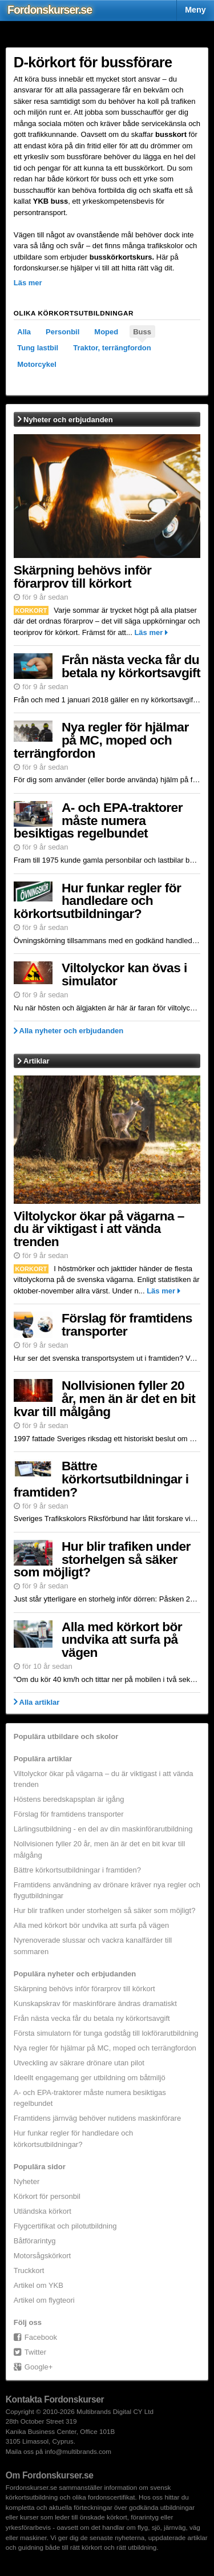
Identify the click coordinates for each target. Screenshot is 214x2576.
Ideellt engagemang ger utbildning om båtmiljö (89, 2077)
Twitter (35, 2352)
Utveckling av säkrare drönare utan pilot (79, 2063)
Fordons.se (49, 9)
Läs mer (148, 632)
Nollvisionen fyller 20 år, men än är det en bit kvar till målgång (104, 1398)
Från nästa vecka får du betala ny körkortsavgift (131, 666)
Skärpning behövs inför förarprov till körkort (83, 577)
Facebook (41, 2337)
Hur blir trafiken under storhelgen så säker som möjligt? (102, 1559)
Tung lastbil (37, 347)
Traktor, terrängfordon (112, 347)
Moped (106, 331)
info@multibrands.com (78, 2451)
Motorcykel (36, 364)
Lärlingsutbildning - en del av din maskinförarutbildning (103, 1829)
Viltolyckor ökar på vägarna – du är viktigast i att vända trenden (99, 1228)
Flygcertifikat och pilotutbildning (65, 2226)
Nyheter (27, 2181)
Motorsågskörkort (42, 2255)
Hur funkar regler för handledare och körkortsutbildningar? (97, 900)
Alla (24, 331)
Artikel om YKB (38, 2285)
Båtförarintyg (35, 2241)
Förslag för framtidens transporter (127, 1324)
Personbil (62, 331)
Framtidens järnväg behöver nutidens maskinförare (97, 2118)
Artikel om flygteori (44, 2300)
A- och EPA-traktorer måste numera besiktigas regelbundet (98, 820)
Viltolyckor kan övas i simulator (124, 974)
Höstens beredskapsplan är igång (69, 1799)
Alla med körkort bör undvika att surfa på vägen (122, 1639)
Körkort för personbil (47, 2196)
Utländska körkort (42, 2211)
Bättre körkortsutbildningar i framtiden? (101, 1478)
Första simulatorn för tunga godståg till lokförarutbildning (106, 2033)
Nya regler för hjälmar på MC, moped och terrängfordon (101, 740)
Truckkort (29, 2270)
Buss (142, 331)
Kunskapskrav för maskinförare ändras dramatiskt (95, 2003)
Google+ (39, 2367)
